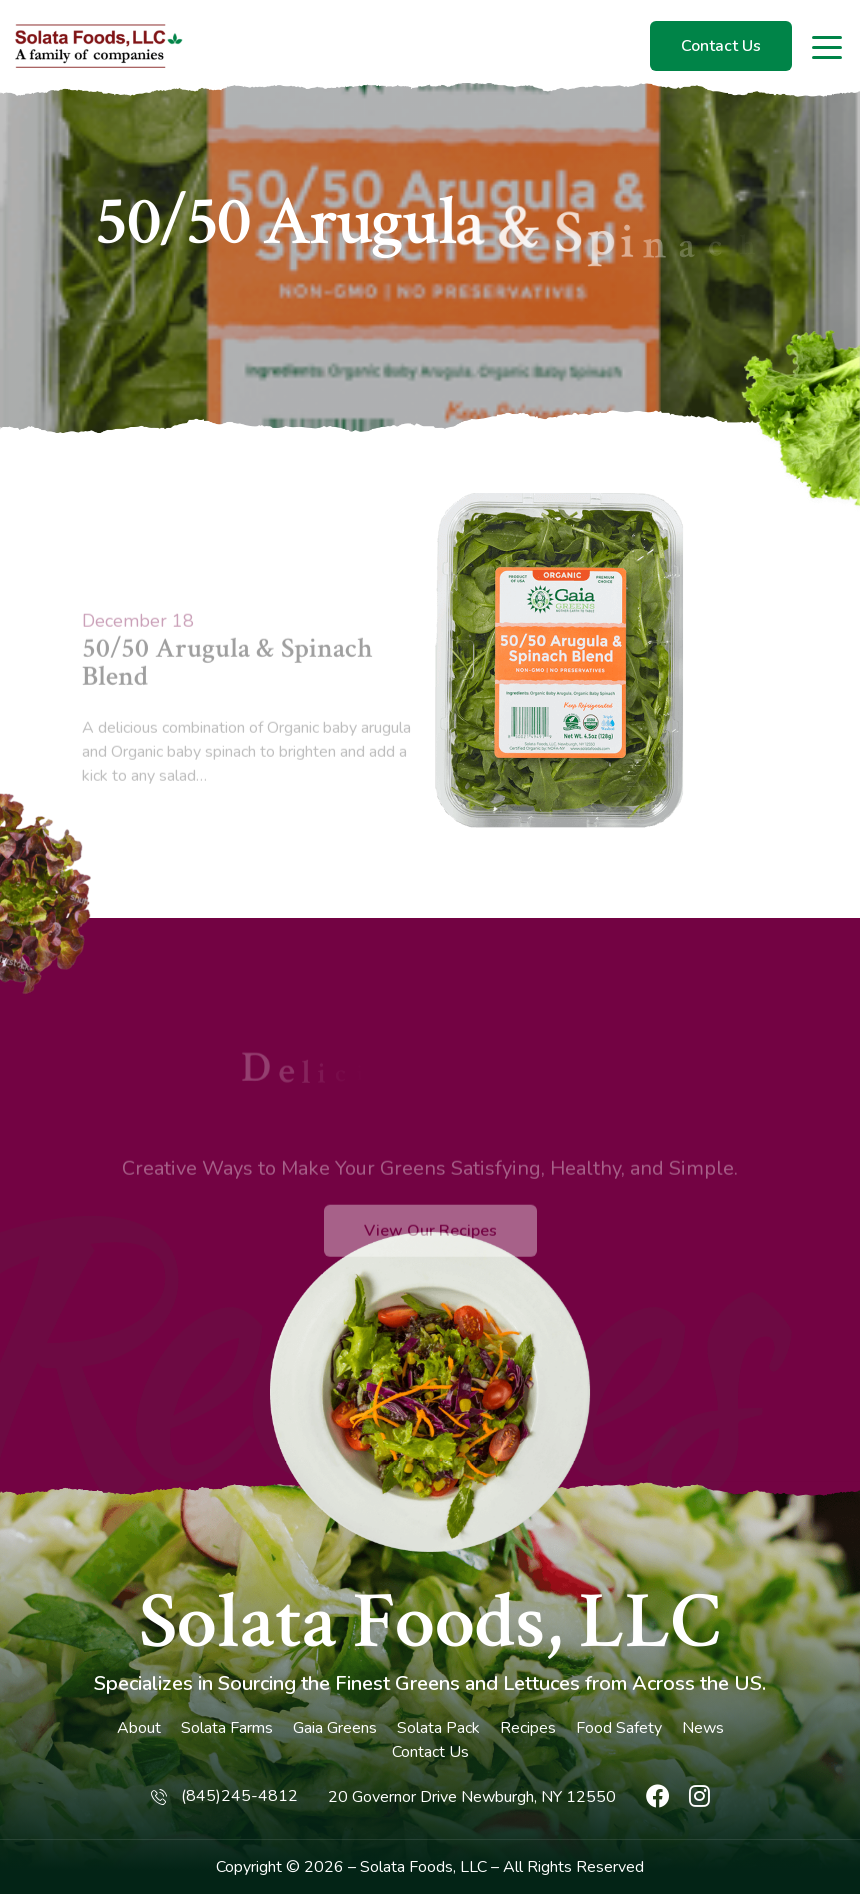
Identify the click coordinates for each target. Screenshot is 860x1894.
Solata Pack (438, 1728)
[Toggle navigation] (828, 46)
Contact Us (721, 46)
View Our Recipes (430, 1259)
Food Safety (619, 1728)
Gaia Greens (335, 1728)
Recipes (528, 1728)
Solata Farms (227, 1728)
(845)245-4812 (239, 1796)
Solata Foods (406, 1867)
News (703, 1728)
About (139, 1728)
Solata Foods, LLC (430, 1622)
